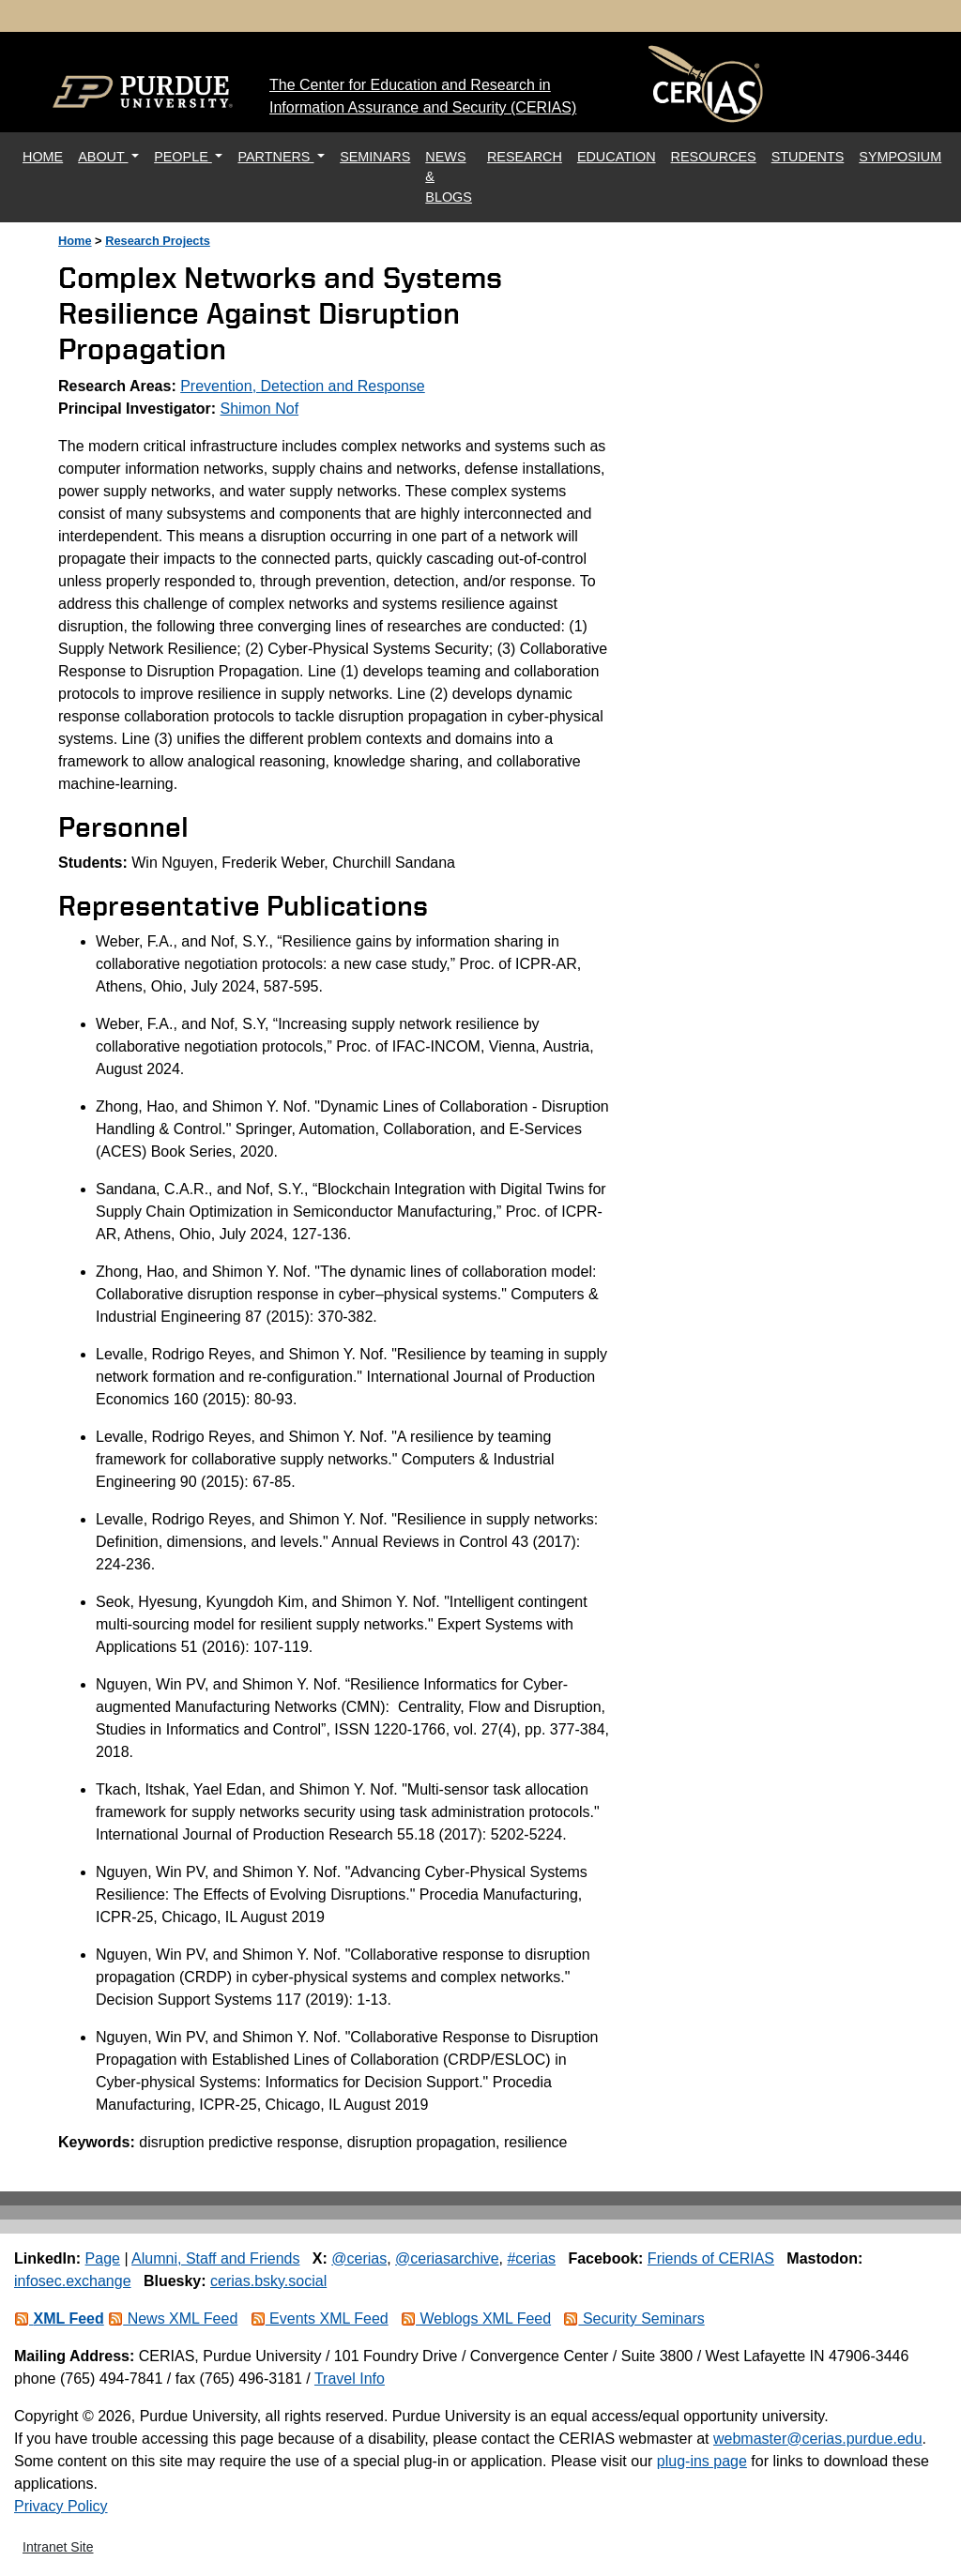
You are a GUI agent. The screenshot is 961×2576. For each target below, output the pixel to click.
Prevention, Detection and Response (302, 386)
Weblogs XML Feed (476, 2318)
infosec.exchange (72, 2281)
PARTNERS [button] (275, 156)
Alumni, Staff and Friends (215, 2258)
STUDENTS (808, 156)
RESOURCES (713, 156)
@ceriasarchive (447, 2258)
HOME (46, 155)
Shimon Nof (260, 409)
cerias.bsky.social (268, 2281)
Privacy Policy (61, 2506)
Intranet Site (58, 2546)
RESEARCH (524, 156)
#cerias (531, 2258)
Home (75, 241)
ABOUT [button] (103, 156)
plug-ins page (702, 2461)
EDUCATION (616, 156)
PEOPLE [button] (183, 156)
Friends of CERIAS (711, 2258)
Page (102, 2258)
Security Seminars (633, 2318)
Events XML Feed (320, 2318)
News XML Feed (172, 2318)
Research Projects (157, 241)
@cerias (359, 2258)
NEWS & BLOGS (448, 177)
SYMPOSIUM (900, 156)
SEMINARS (375, 156)
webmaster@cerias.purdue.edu (818, 2439)
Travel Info (349, 2379)
